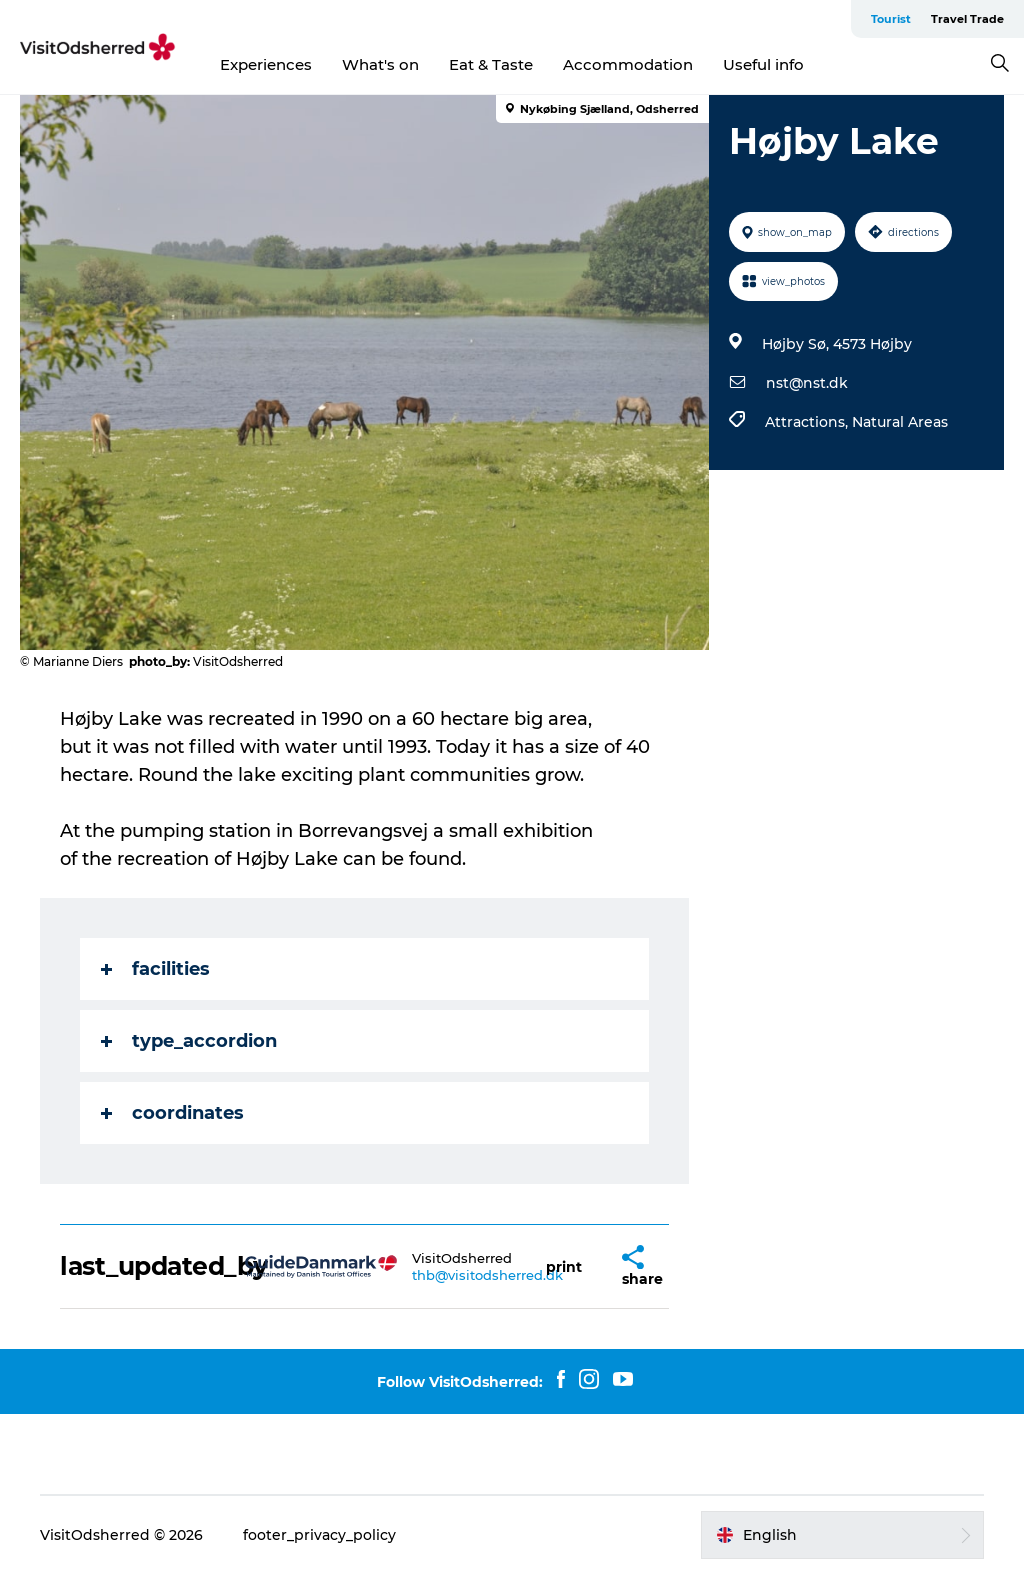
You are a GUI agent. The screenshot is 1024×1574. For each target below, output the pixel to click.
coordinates (172, 1113)
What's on (380, 64)
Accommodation (628, 64)
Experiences (266, 64)
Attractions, (808, 422)
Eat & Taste (491, 64)
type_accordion (189, 1041)
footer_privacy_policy (319, 1535)
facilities (155, 969)
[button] (564, 1266)
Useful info (763, 64)
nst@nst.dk (807, 383)
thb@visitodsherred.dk (487, 1275)
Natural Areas (900, 422)
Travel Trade (967, 19)
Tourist (891, 19)
